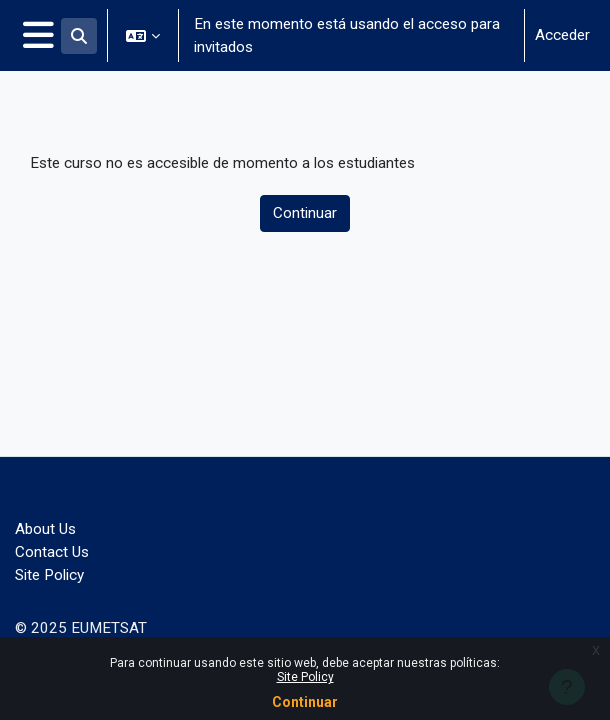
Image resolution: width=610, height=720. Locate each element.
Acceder (562, 35)
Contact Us (52, 552)
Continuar (305, 702)
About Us (45, 529)
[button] (79, 36)
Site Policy (305, 677)
